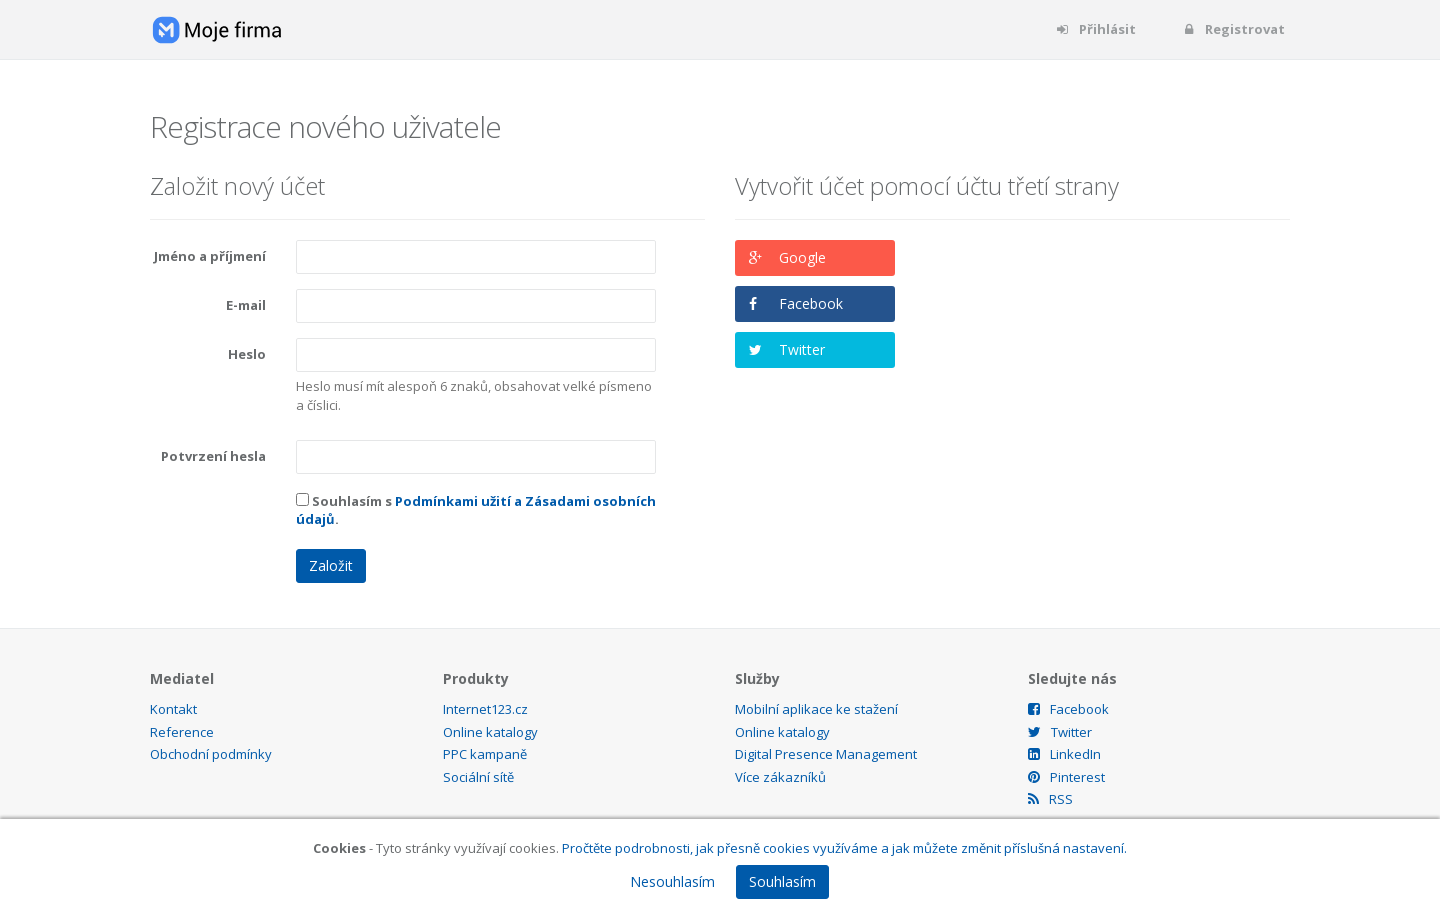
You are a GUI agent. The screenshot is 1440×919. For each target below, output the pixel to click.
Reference (182, 732)
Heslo (247, 354)
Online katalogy (490, 732)
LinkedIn (1064, 754)
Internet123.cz (485, 709)
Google (802, 257)
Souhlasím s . (476, 510)
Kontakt (173, 709)
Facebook (811, 303)
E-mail (246, 305)
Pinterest (1066, 777)
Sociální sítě (478, 777)
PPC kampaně (485, 754)
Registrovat (1233, 29)
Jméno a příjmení (210, 256)
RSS (1050, 799)
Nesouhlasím (672, 881)
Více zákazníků (780, 777)
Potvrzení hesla (213, 456)
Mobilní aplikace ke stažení (816, 709)
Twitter (802, 349)
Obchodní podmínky (211, 754)
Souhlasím (782, 881)
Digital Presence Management (826, 754)
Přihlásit (1095, 29)
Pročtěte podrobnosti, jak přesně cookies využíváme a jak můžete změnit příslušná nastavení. (844, 848)
